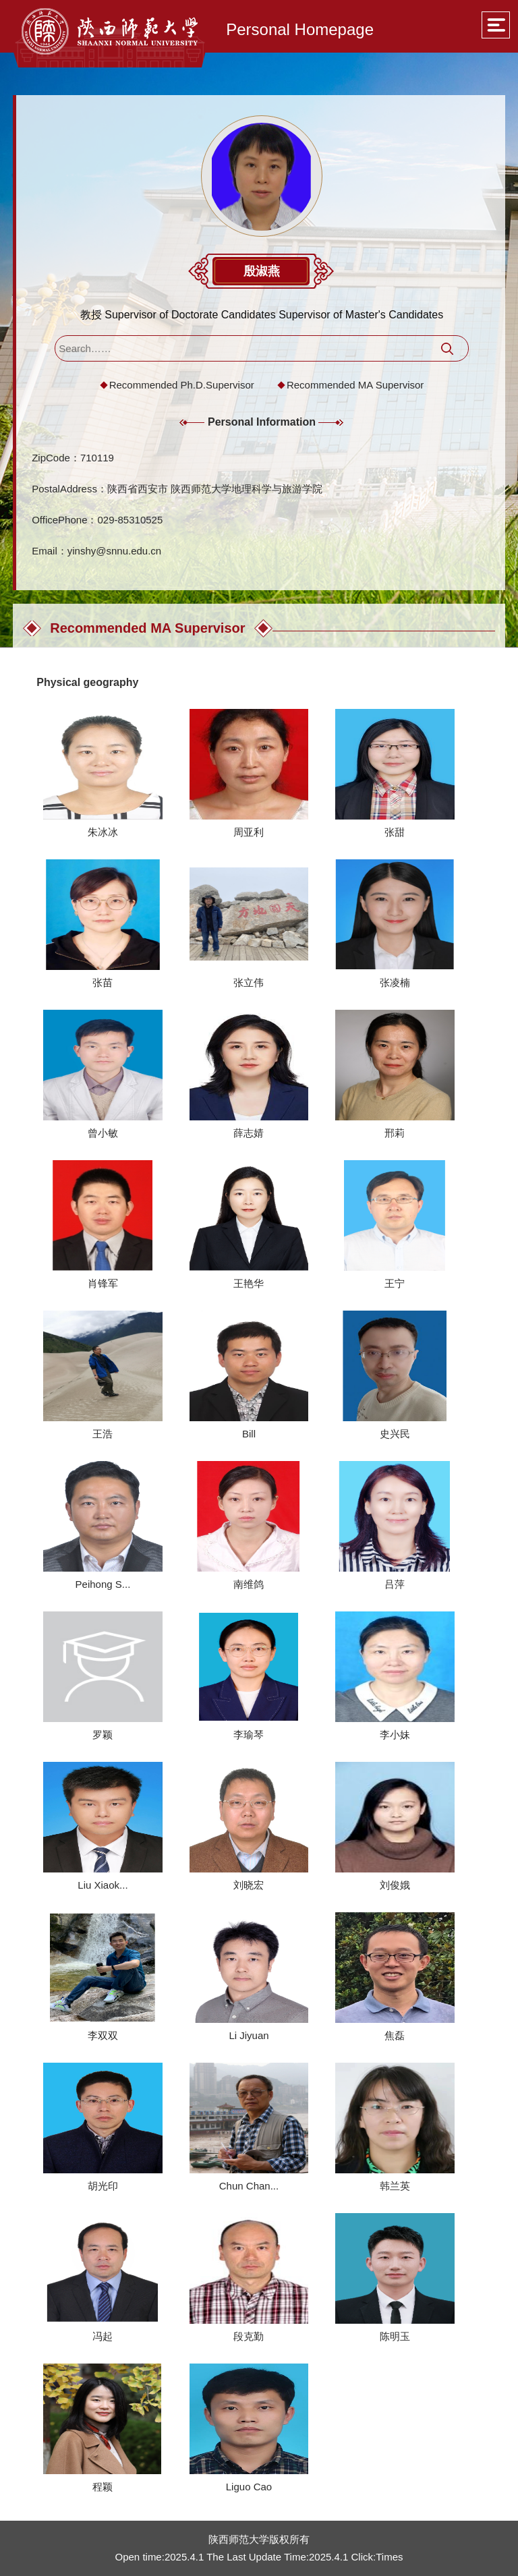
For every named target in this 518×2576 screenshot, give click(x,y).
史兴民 (395, 1433)
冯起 (102, 2336)
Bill (249, 1433)
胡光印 (103, 2186)
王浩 (102, 1433)
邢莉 (394, 1133)
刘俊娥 (395, 1885)
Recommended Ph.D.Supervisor (181, 385)
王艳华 (248, 1283)
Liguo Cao (249, 2486)
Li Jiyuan (248, 2035)
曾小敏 (103, 1133)
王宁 (394, 1283)
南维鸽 (248, 1584)
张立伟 (248, 982)
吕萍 (394, 1584)
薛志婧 (248, 1133)
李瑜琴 (248, 1734)
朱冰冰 (103, 832)
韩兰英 (395, 2186)
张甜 (394, 832)
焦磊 (394, 2035)
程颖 (102, 2486)
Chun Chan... (249, 2186)
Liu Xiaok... (102, 1885)
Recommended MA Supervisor (355, 385)
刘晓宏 (248, 1885)
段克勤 (248, 2336)
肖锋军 (103, 1283)
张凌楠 (395, 982)
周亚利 (248, 832)
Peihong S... (103, 1584)
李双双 (103, 2035)
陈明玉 (395, 2336)
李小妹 (395, 1734)
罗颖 (102, 1734)
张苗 (102, 982)
